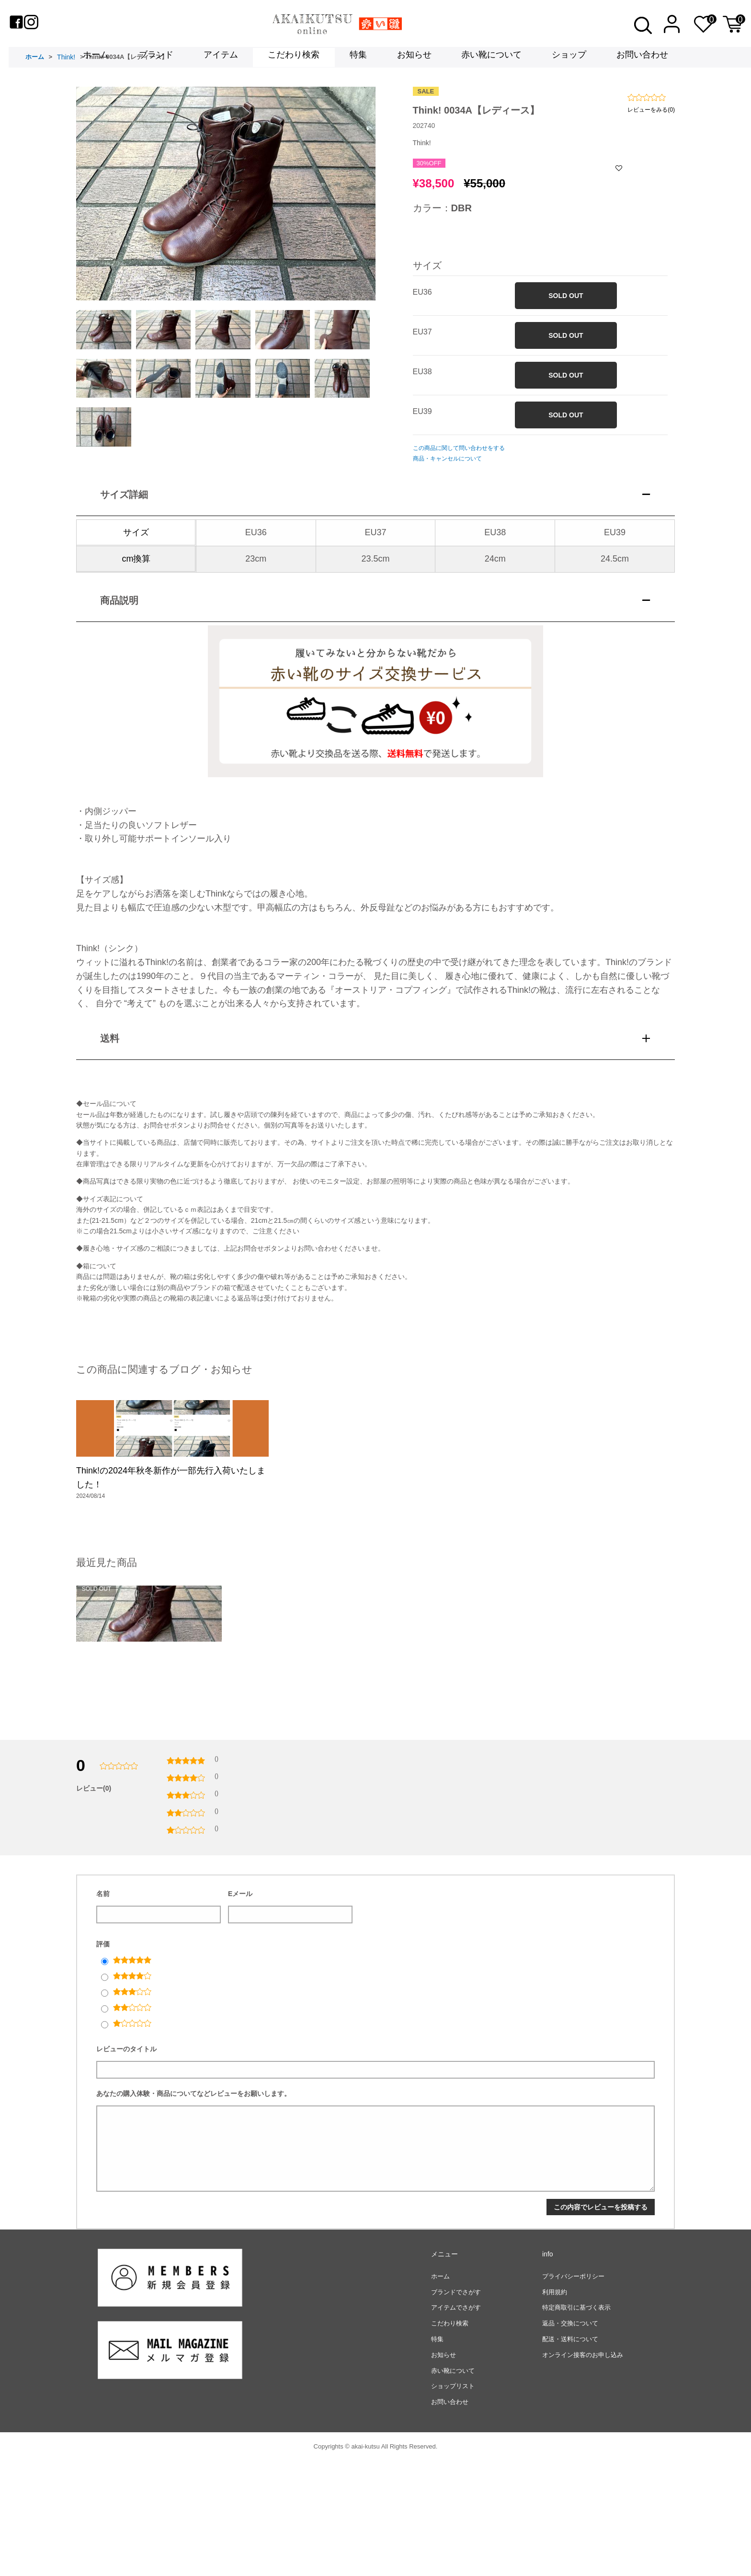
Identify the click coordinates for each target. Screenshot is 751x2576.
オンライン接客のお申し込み (582, 2469)
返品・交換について (570, 2437)
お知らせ (414, 58)
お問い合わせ (642, 58)
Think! (66, 82)
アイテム (221, 58)
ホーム (96, 58)
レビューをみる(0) (651, 134)
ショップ (569, 58)
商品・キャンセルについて (447, 483)
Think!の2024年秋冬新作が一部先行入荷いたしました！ (170, 1547)
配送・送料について (570, 2453)
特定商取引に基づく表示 (576, 2422)
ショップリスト (453, 2501)
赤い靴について (491, 58)
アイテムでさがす (456, 2422)
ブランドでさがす (456, 2406)
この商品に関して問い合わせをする (459, 473)
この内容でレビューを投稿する (601, 2322)
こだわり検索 (293, 58)
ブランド (156, 58)
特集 (358, 58)
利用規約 (554, 2406)
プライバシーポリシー (573, 2390)
